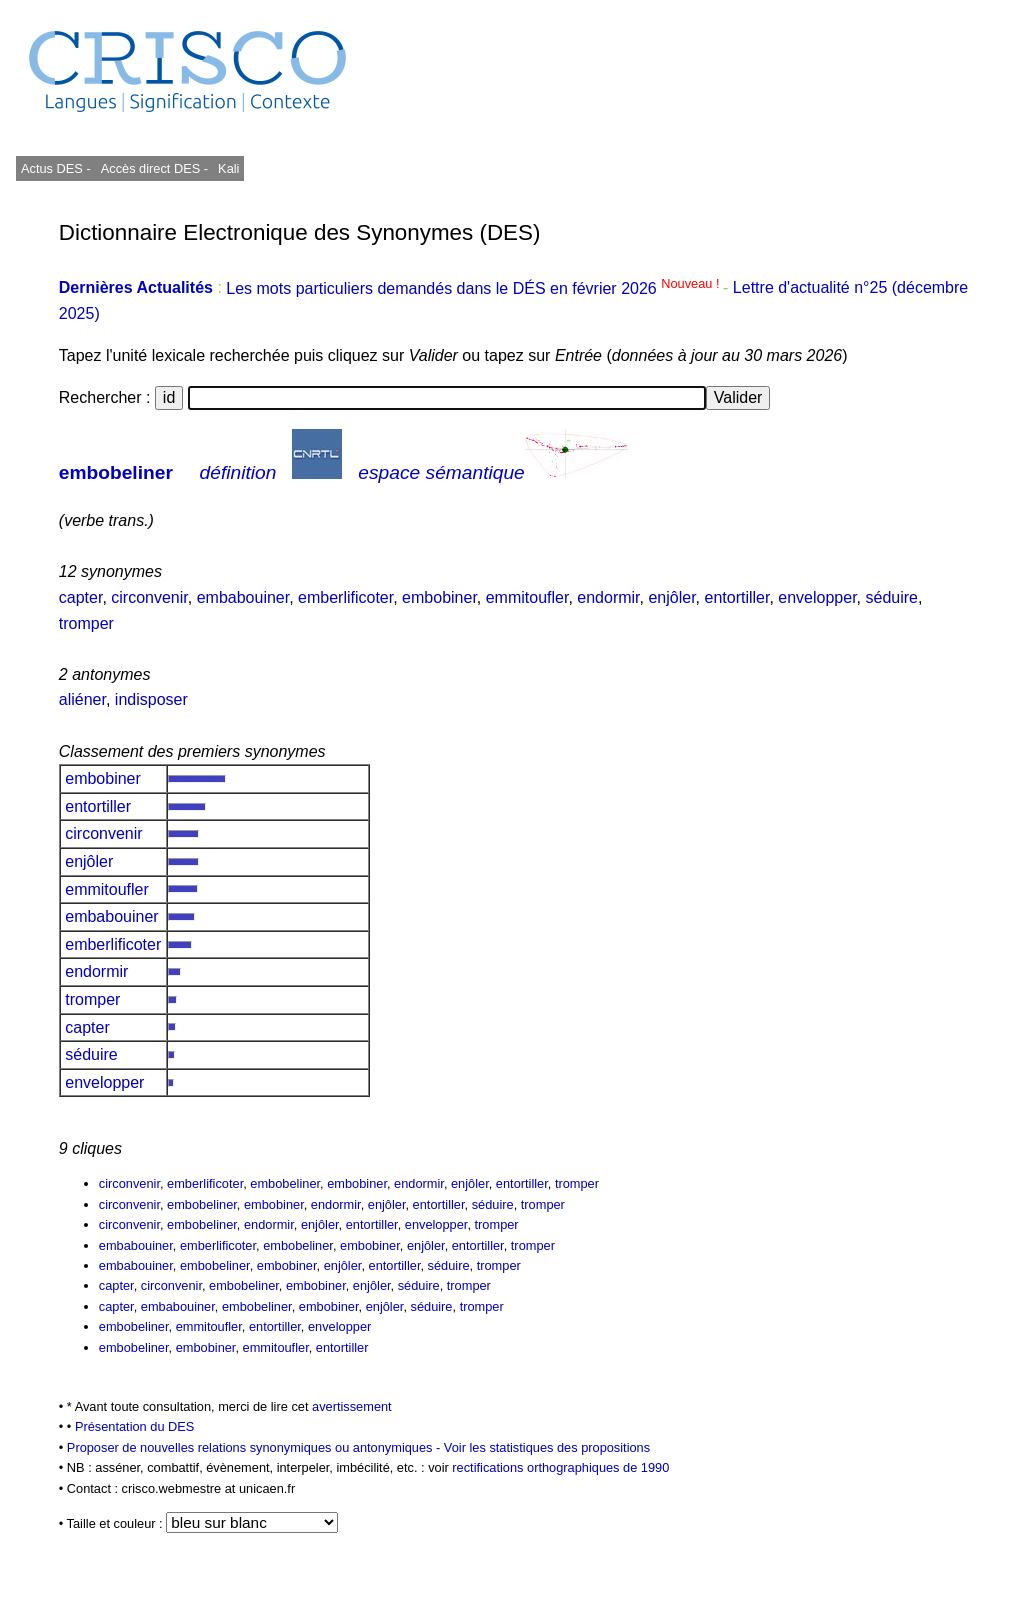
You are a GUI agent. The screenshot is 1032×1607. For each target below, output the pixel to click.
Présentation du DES (135, 1426)
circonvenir (149, 597)
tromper (86, 623)
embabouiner (243, 597)
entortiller (737, 597)
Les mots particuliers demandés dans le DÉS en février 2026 (474, 288)
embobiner (439, 597)
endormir (608, 597)
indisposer (151, 699)
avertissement (352, 1406)
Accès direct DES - (154, 168)
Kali (228, 168)
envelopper (817, 597)
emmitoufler (527, 597)
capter (81, 597)
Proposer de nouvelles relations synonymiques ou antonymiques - (255, 1447)
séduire (892, 597)
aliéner (82, 699)
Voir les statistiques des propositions (547, 1447)
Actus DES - (56, 168)
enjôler (671, 597)
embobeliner (116, 472)
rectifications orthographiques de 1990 (560, 1467)
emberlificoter (345, 597)
